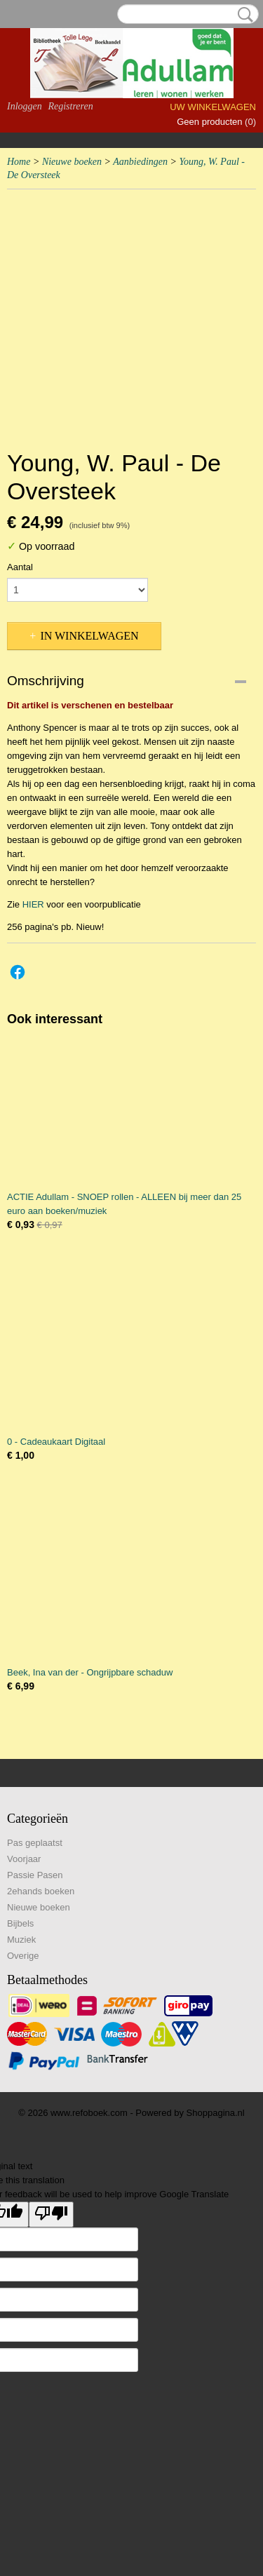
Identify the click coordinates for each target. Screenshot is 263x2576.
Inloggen (24, 106)
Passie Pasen (35, 1875)
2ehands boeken (40, 1891)
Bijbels (20, 1923)
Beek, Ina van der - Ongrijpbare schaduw (90, 1672)
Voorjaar (24, 1859)
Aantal (20, 567)
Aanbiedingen (140, 161)
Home (18, 161)
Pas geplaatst (34, 1842)
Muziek (21, 1939)
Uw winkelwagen (213, 107)
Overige (23, 1955)
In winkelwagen (89, 636)
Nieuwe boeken (72, 161)
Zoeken (242, 14)
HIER (33, 904)
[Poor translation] (51, 2214)
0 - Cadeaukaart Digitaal (56, 1441)
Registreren (70, 106)
